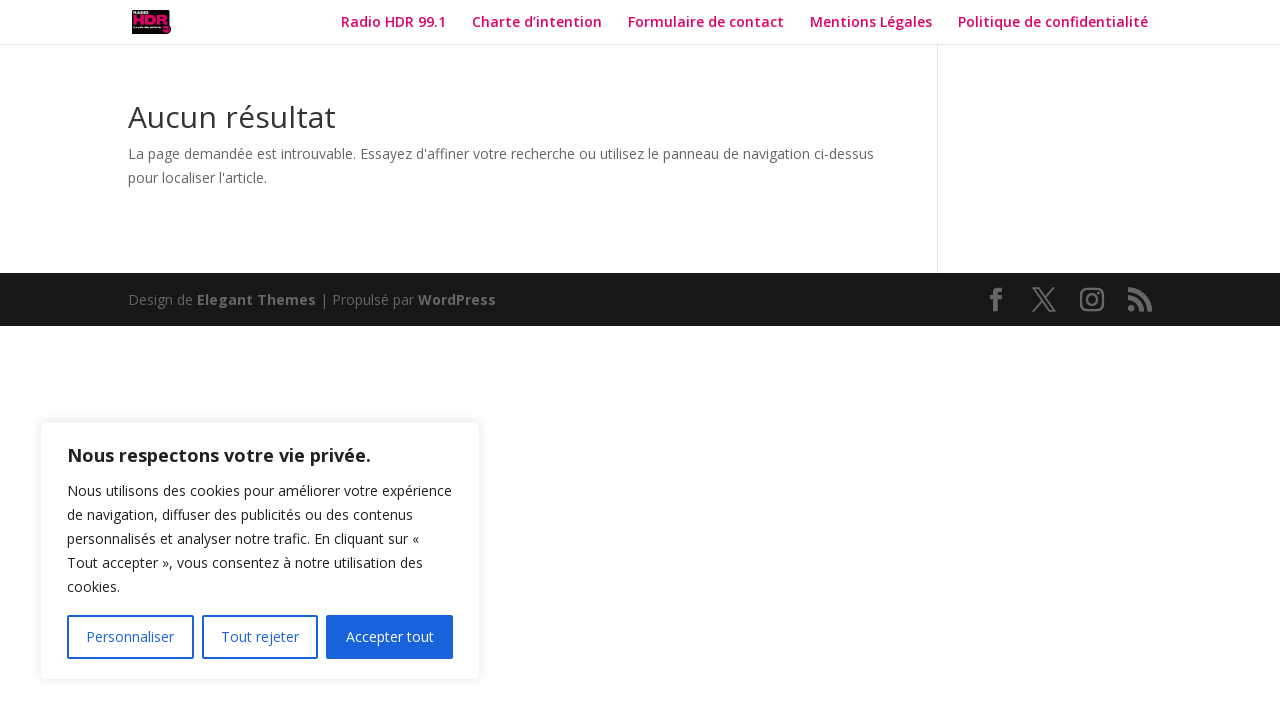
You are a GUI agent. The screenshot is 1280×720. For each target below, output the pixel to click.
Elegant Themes (256, 299)
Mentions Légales (871, 23)
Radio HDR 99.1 (393, 23)
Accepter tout (390, 636)
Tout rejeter (260, 636)
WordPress (457, 299)
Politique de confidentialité (1055, 23)
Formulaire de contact (706, 23)
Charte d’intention (537, 23)
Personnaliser (130, 636)
